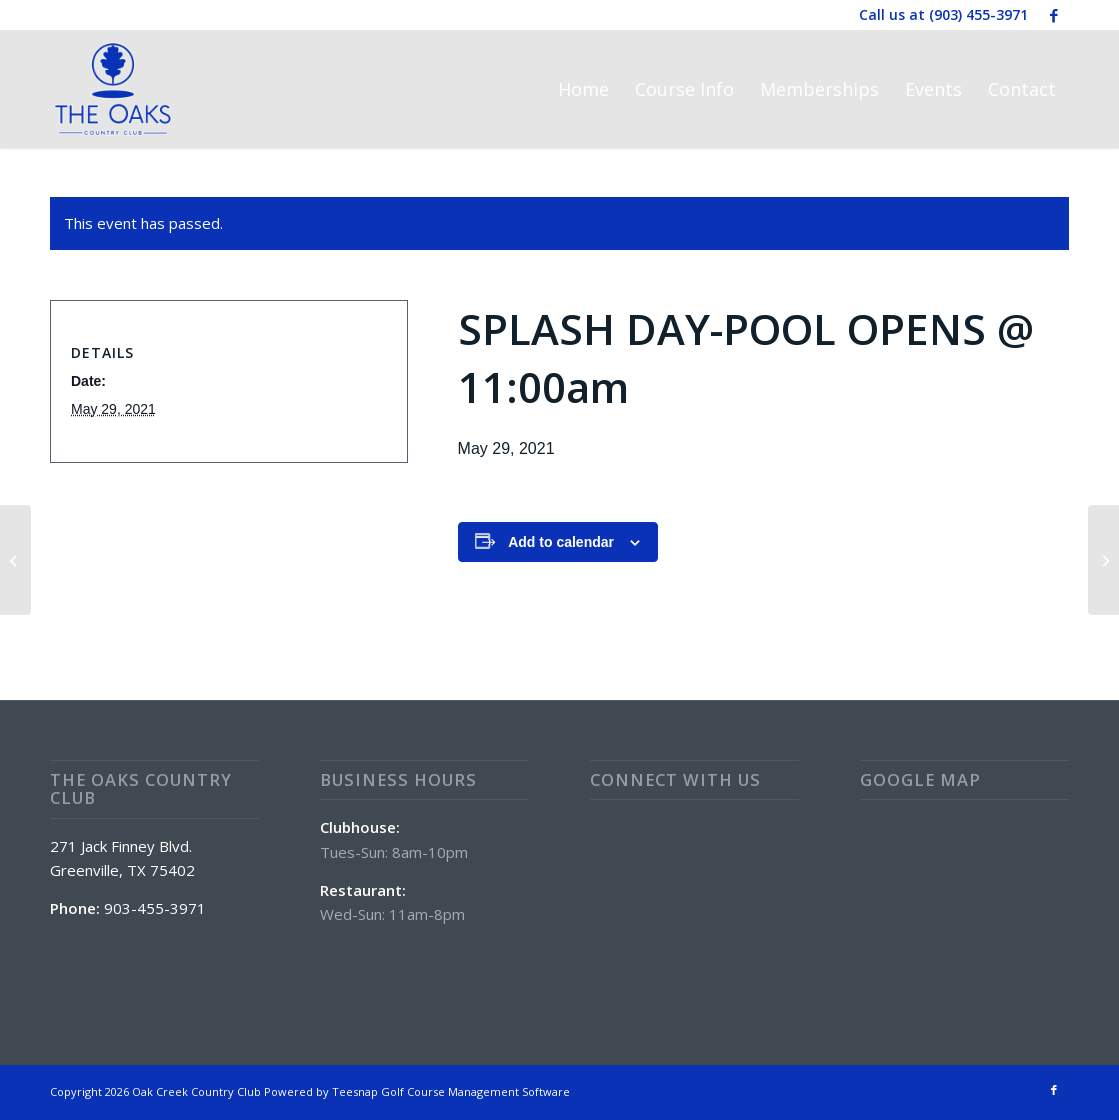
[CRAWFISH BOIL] (1103, 560)
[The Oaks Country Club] (113, 89)
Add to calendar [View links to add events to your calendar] (561, 542)
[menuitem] (583, 89)
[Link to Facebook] (1054, 15)
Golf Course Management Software (475, 1091)
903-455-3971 (155, 908)
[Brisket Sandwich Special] (15, 560)
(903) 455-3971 (978, 14)
